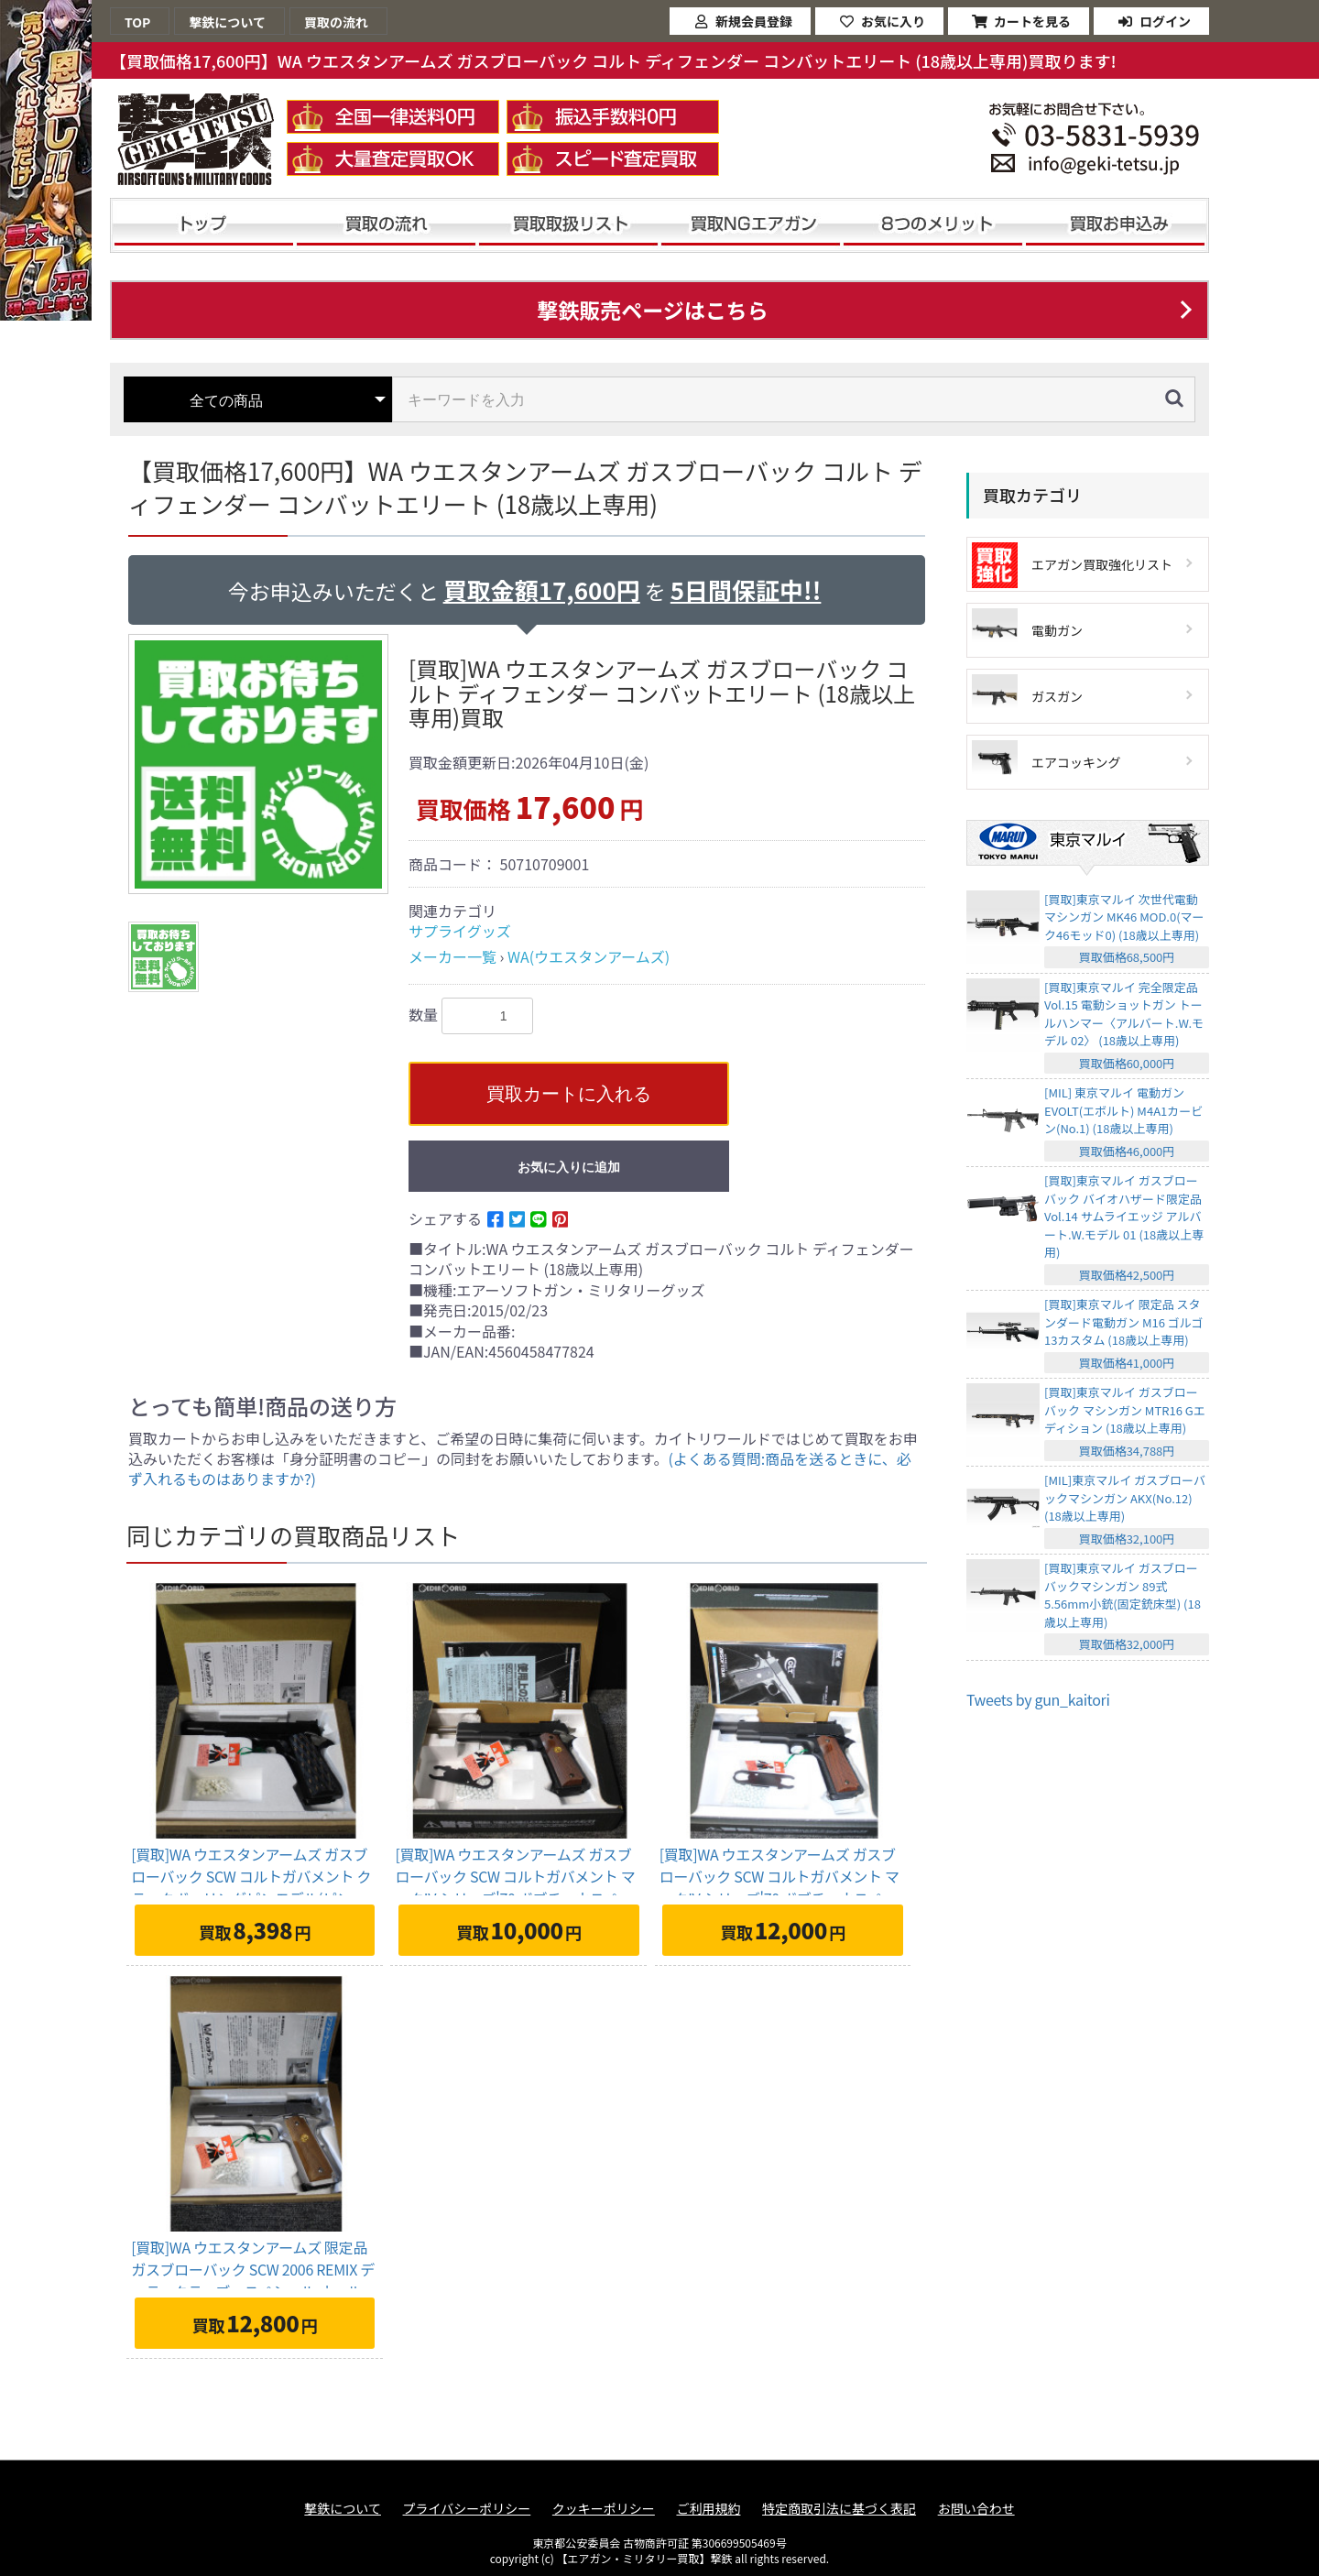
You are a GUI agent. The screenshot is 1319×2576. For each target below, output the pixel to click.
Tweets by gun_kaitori (1038, 1699)
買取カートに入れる (568, 1094)
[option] (261, 764)
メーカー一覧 (452, 956)
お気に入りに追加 (569, 1167)
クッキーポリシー (603, 2508)
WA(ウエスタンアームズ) (588, 956)
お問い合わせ (976, 2508)
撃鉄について (342, 2508)
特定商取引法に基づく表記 (839, 2508)
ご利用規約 (708, 2508)
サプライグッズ (460, 931)
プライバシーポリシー (467, 2508)
